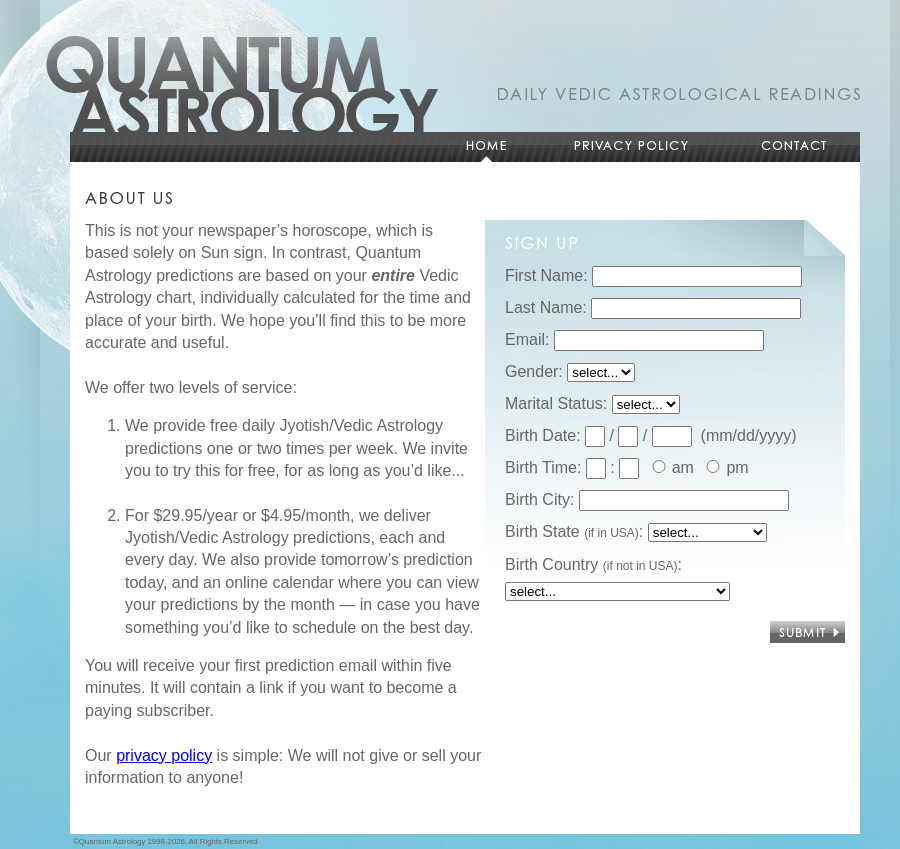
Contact (795, 147)
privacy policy (164, 755)
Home (485, 147)
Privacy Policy (630, 147)
